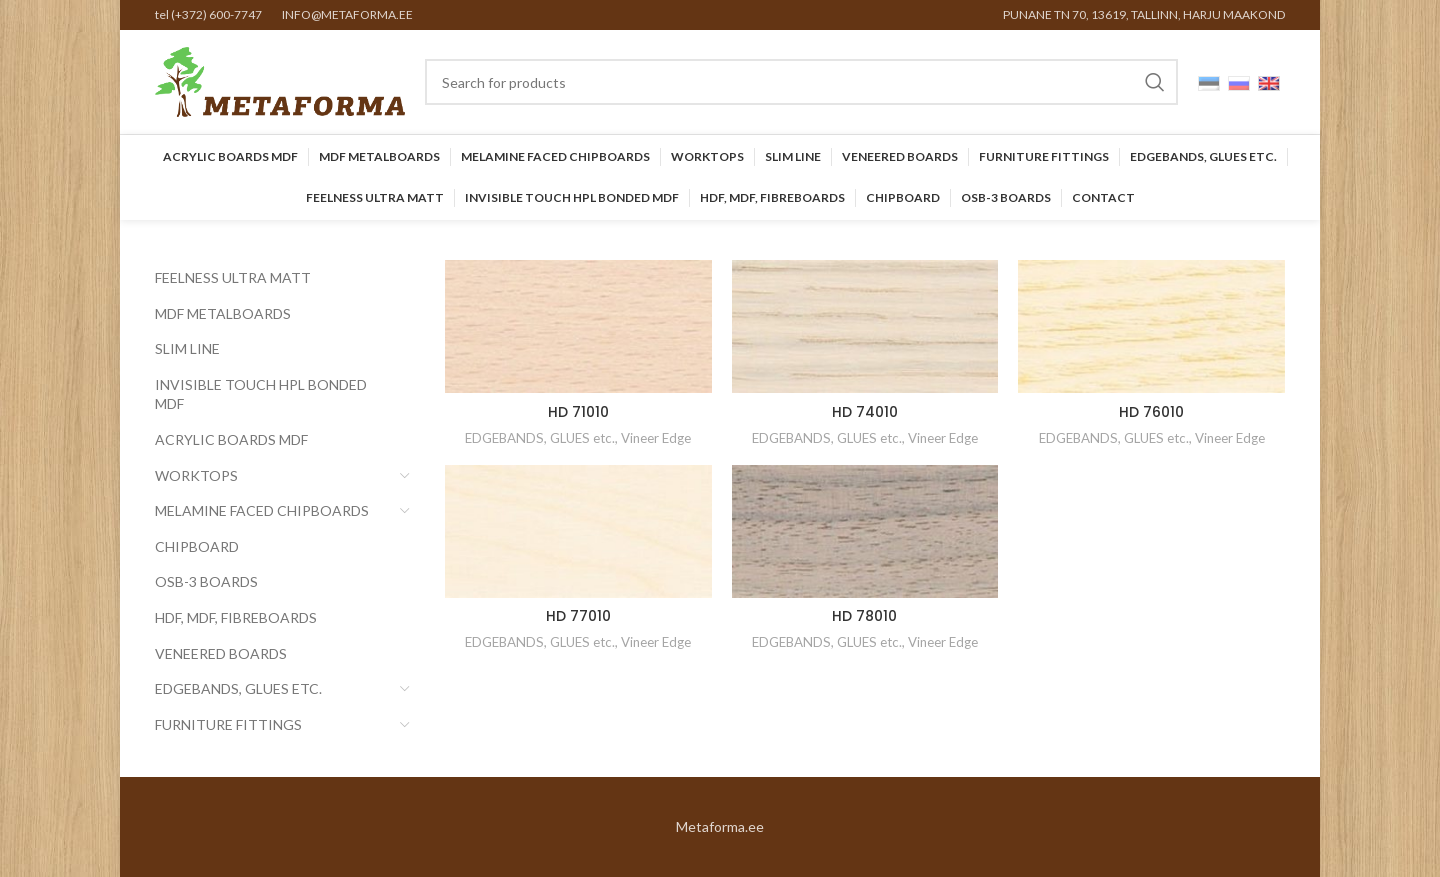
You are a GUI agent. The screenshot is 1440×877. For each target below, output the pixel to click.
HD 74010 (865, 412)
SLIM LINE (187, 348)
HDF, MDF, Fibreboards (236, 617)
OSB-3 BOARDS (206, 581)
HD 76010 (1151, 412)
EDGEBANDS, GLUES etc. (238, 688)
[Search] (801, 82)
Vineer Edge (656, 438)
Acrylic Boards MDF (231, 439)
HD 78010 (864, 616)
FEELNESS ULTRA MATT (233, 277)
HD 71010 (578, 412)
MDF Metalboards (223, 313)
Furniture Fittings (228, 724)
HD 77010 (578, 616)
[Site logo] (280, 80)
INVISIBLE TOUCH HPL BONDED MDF (261, 394)
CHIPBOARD (197, 546)
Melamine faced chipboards (262, 510)
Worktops (196, 475)
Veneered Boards (221, 653)
